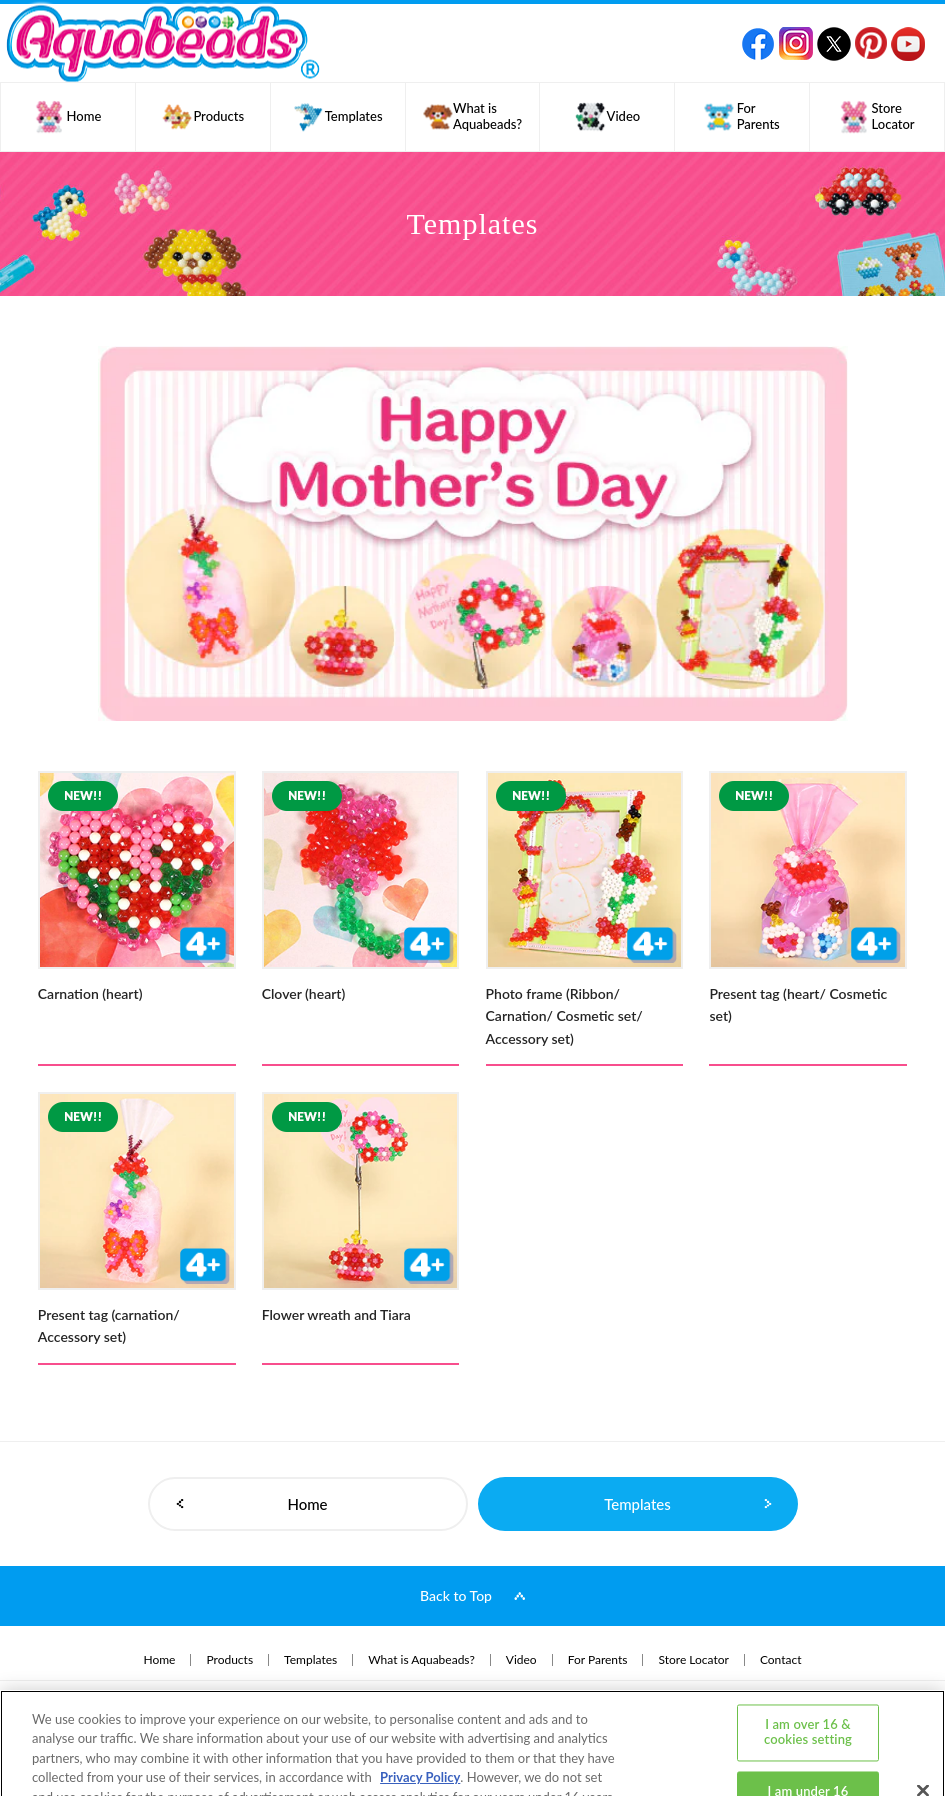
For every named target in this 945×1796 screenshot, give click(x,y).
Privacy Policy (420, 1707)
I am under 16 (808, 1721)
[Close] (923, 1720)
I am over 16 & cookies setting (808, 1662)
